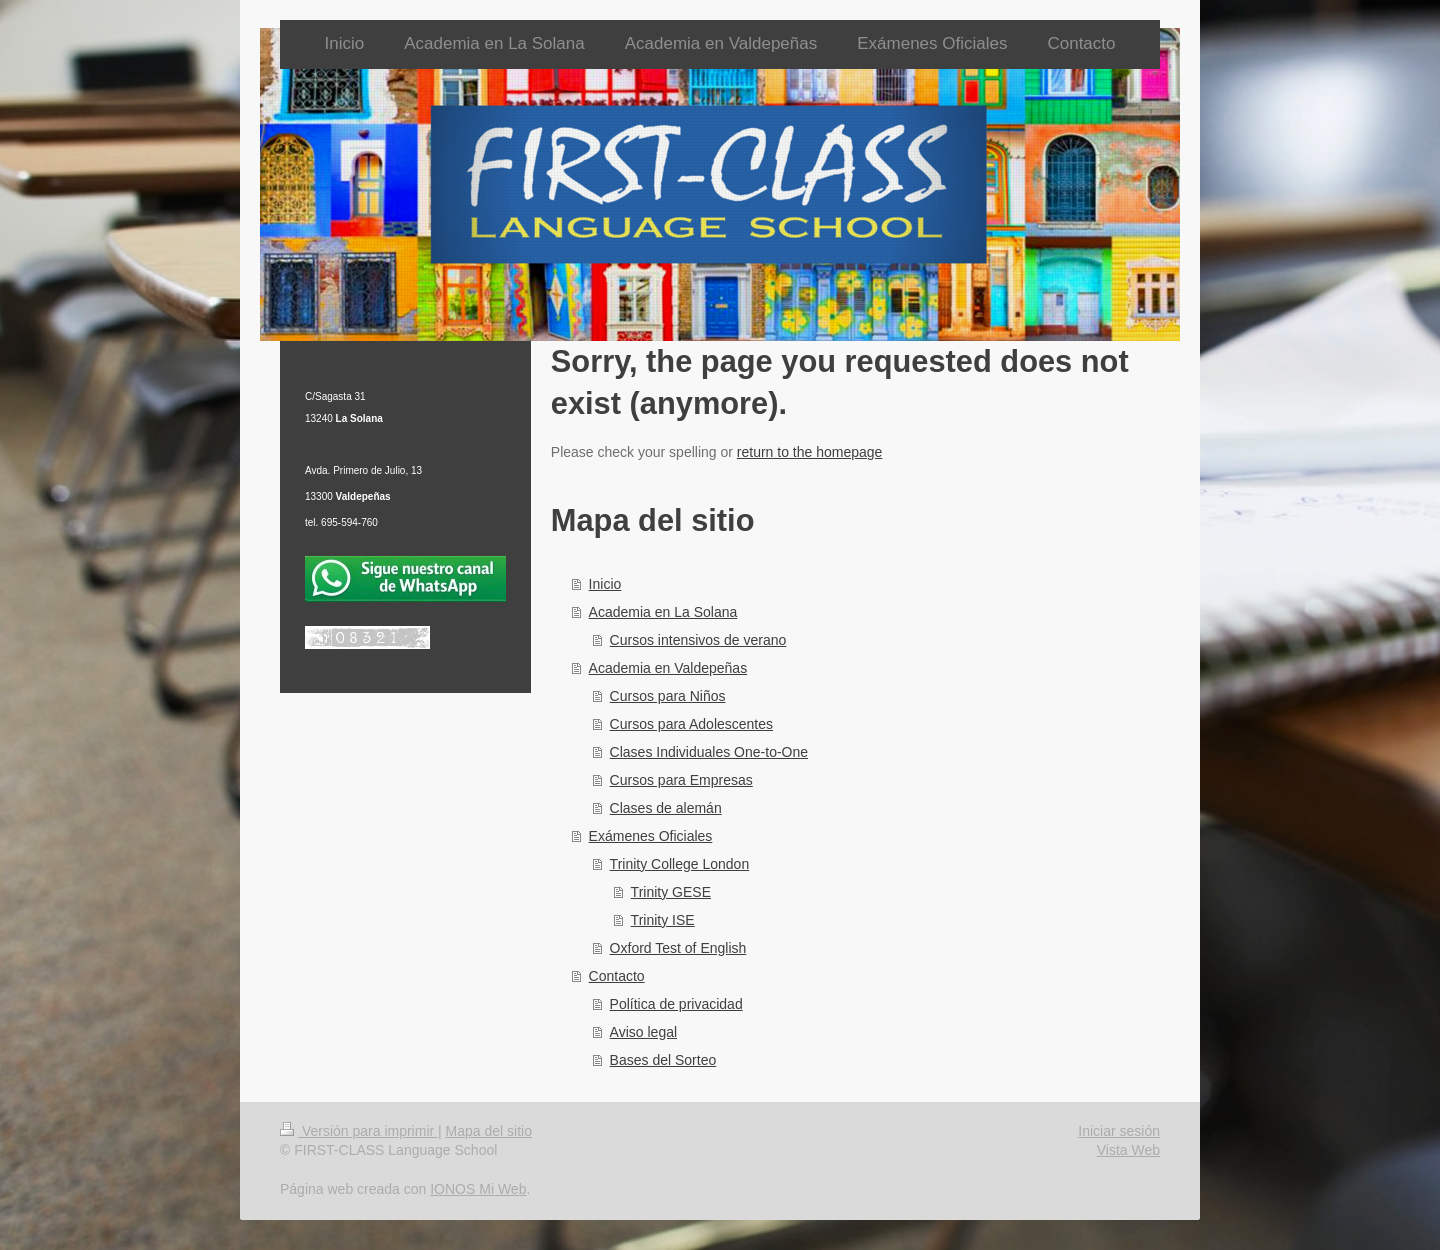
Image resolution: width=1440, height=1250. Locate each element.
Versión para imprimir (359, 1131)
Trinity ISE (663, 920)
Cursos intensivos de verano (698, 640)
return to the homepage (810, 452)
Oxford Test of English (678, 948)
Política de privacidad (676, 1004)
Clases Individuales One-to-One (709, 752)
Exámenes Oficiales (651, 836)
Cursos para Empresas (681, 780)
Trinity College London (680, 864)
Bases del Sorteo (663, 1060)
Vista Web (1128, 1150)
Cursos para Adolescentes (691, 724)
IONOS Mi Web (478, 1189)
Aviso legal (643, 1032)
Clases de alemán (666, 808)
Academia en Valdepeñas (668, 668)
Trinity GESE (671, 892)
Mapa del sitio (489, 1131)
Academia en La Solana (663, 612)
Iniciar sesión (1119, 1131)
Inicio (605, 584)
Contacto (617, 976)
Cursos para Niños (668, 696)
